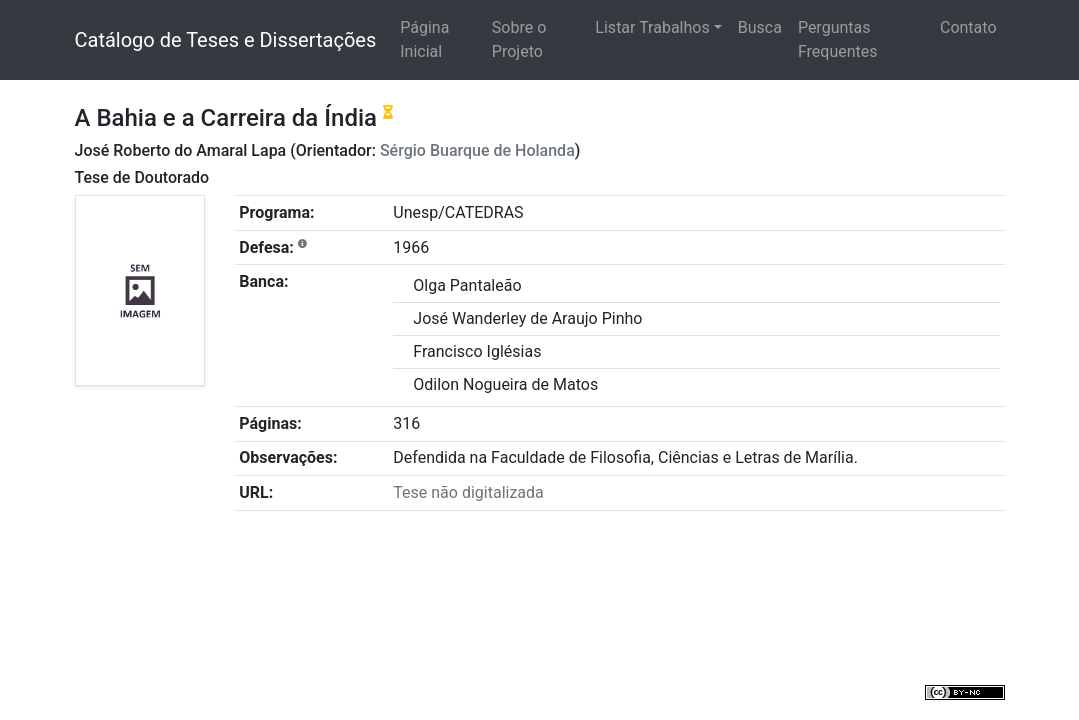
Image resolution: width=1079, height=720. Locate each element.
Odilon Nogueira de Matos (505, 384)
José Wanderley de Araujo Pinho (527, 318)
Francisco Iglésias (477, 351)
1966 (411, 247)
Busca (760, 27)
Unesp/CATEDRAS (458, 212)
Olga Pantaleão (467, 285)
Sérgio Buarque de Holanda (477, 150)
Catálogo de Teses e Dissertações (226, 40)
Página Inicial (424, 39)
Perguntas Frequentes (838, 39)
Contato (968, 27)
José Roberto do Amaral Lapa (181, 150)
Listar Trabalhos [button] (652, 27)
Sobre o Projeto (519, 39)
